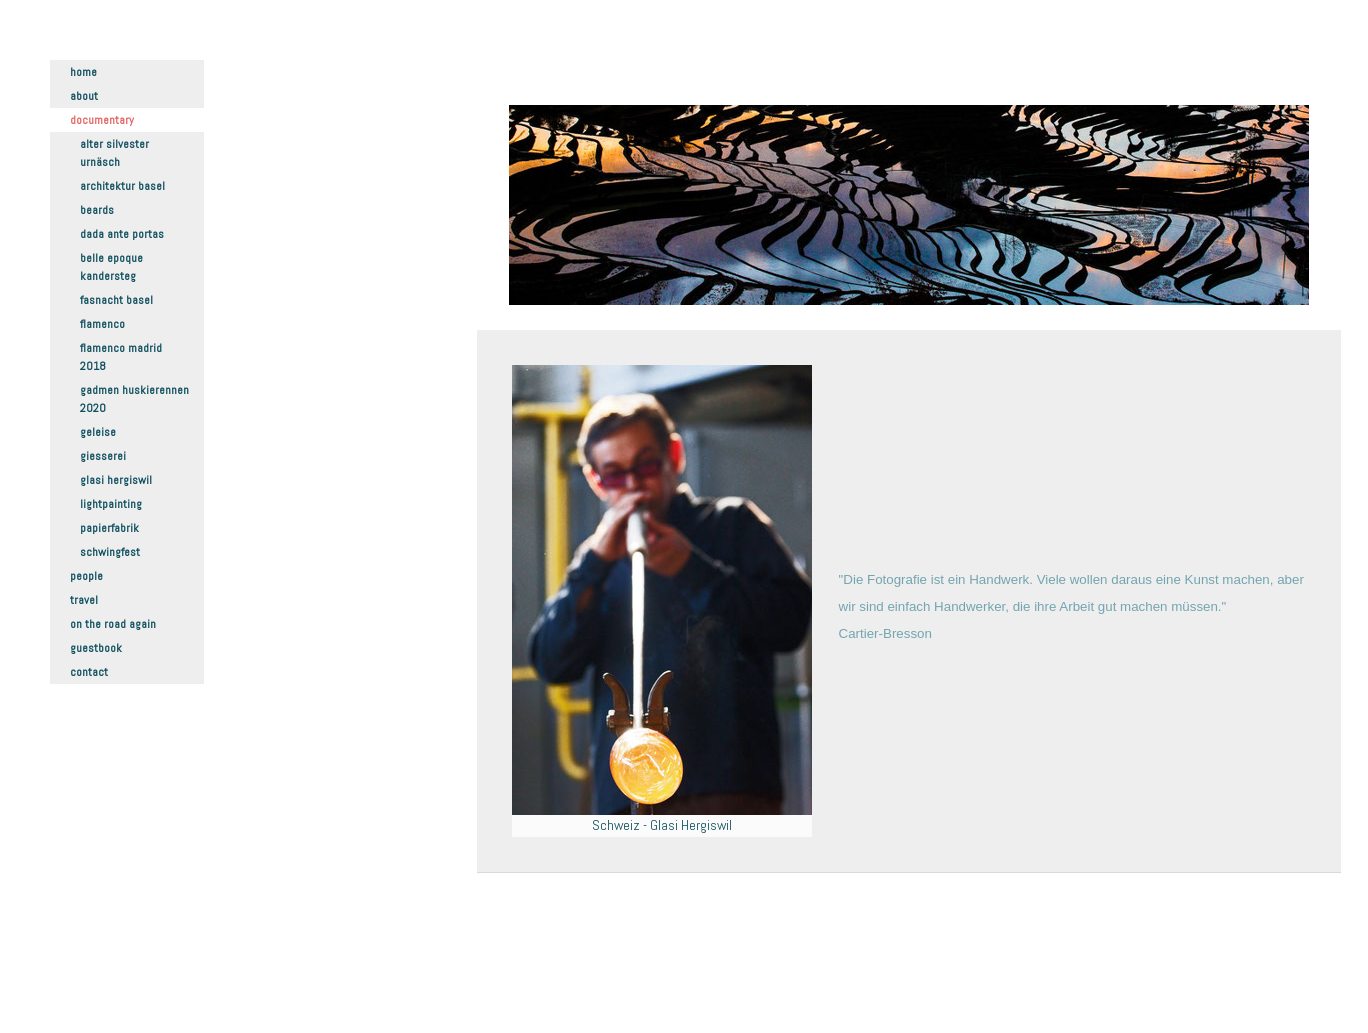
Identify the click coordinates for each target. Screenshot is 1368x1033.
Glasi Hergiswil (116, 480)
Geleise (98, 432)
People (86, 576)
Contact (89, 672)
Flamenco (102, 324)
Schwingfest (110, 552)
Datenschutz (541, 973)
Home (83, 72)
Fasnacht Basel (116, 300)
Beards (97, 210)
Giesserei (103, 456)
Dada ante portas (122, 234)
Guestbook (96, 648)
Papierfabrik (109, 528)
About (84, 96)
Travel (84, 600)
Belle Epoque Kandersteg (111, 267)
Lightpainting (111, 504)
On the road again (113, 624)
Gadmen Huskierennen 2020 (134, 399)
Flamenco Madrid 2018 (121, 357)
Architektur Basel (122, 186)
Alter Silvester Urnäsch (114, 153)
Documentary (102, 120)
